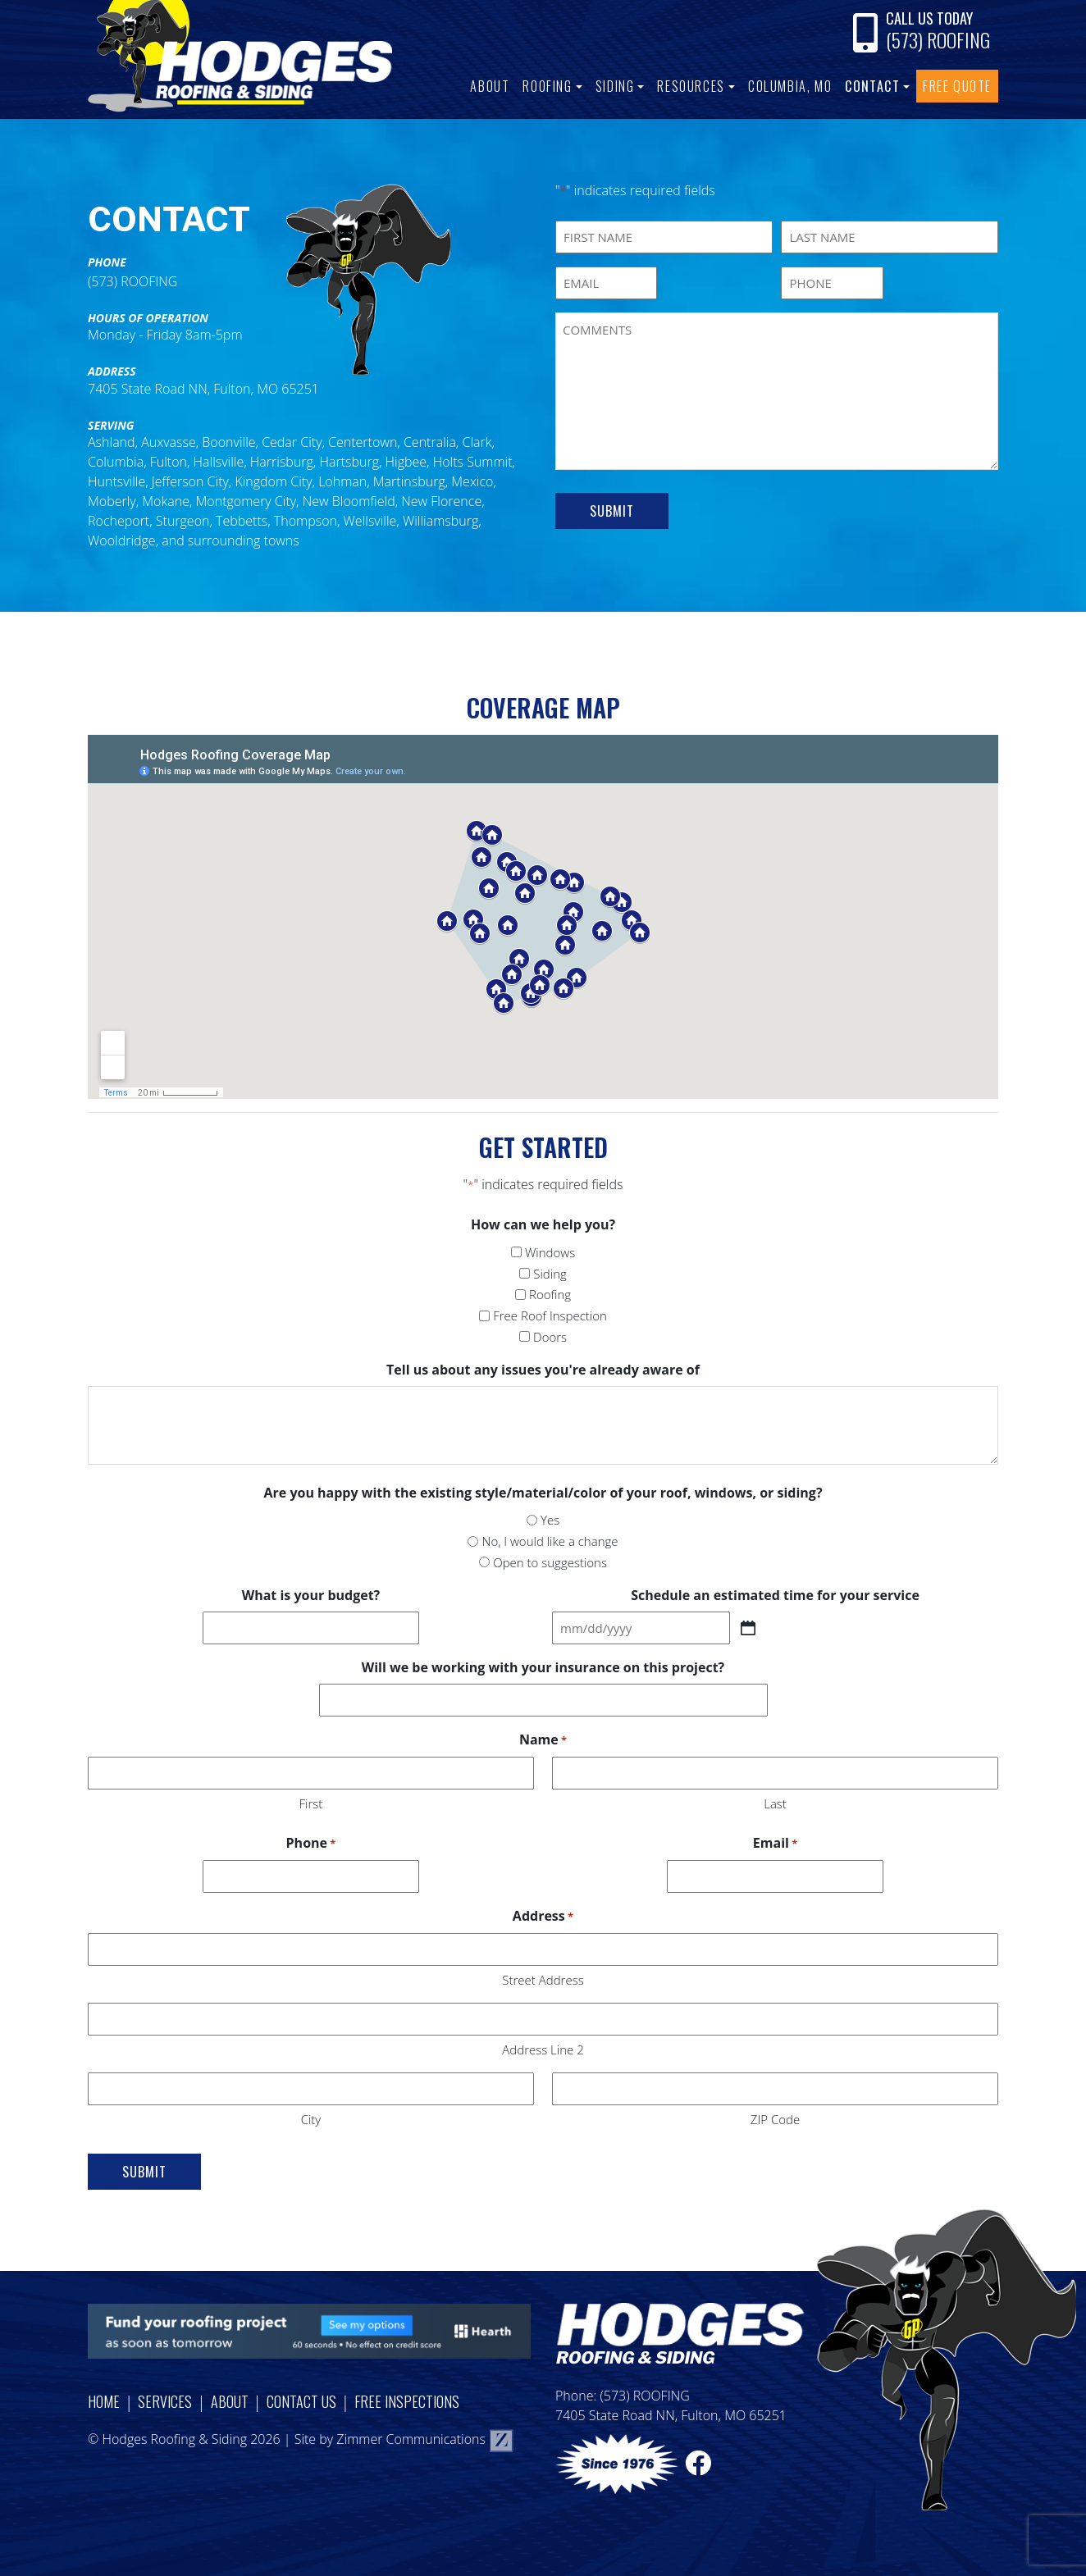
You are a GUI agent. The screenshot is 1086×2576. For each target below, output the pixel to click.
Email (775, 1843)
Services (165, 2401)
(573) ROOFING (938, 39)
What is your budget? (311, 1595)
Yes (550, 1519)
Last (775, 1803)
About (489, 86)
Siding (615, 86)
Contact (872, 86)
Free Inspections (406, 2401)
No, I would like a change (550, 1541)
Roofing (547, 86)
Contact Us (301, 2401)
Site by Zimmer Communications (404, 2439)
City (311, 2119)
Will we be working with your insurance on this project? (543, 1667)
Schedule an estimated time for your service (775, 1595)
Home (104, 2401)
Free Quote (957, 86)
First (311, 1803)
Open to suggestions (550, 1562)
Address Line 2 (542, 2049)
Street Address (542, 1980)
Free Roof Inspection (550, 1315)
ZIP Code (775, 2119)
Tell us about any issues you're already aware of (543, 1370)
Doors (550, 1337)
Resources (690, 86)
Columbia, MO (790, 86)
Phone (311, 1843)
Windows (550, 1252)
